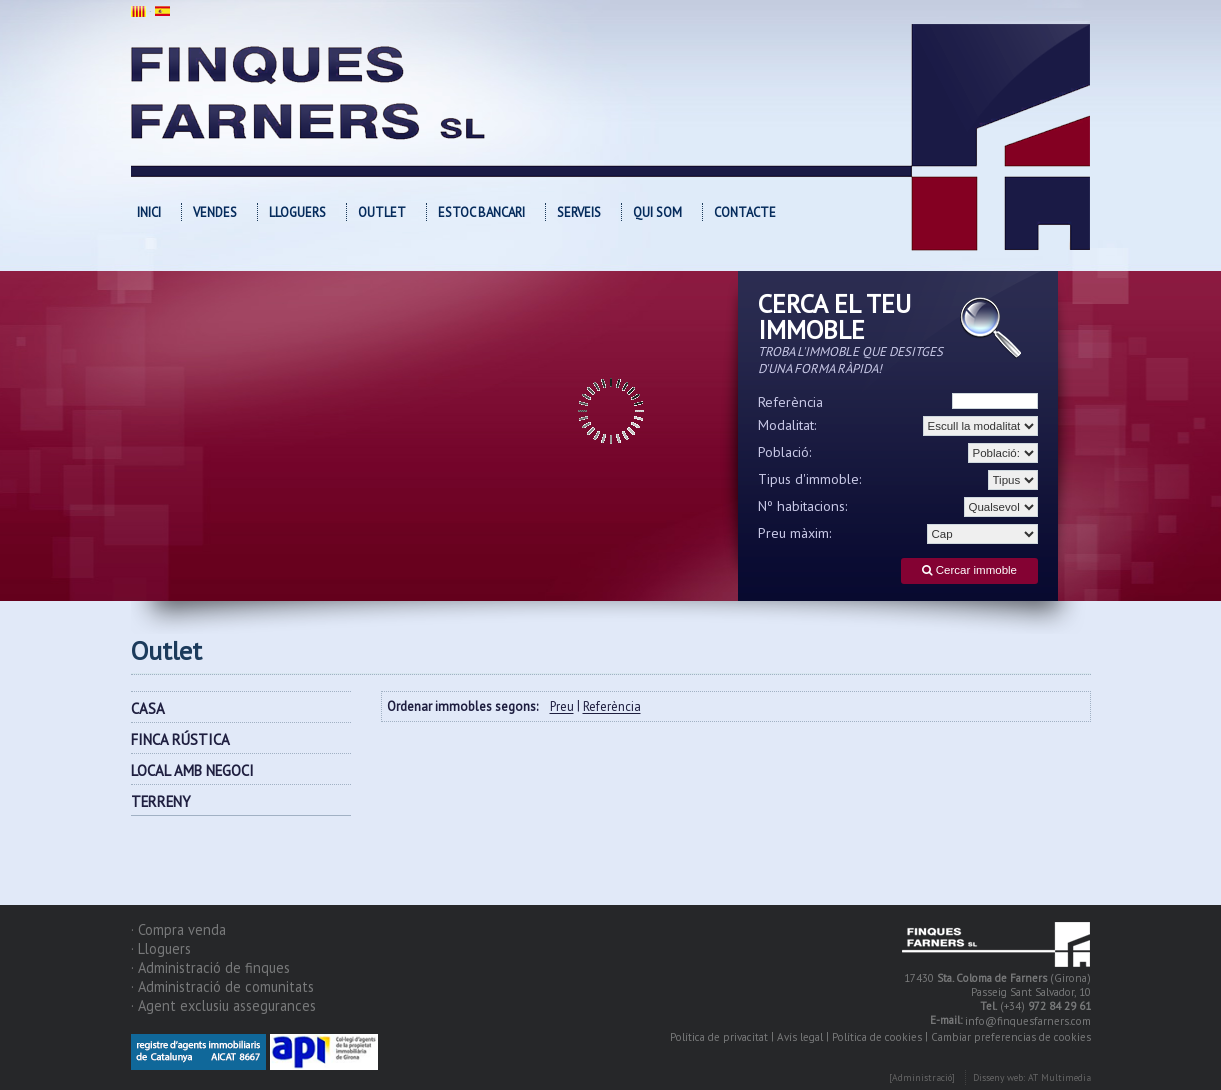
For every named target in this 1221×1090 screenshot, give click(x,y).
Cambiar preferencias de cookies (1011, 1037)
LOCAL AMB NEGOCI (192, 770)
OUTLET (382, 212)
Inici (149, 212)
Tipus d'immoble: (810, 479)
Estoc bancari (481, 212)
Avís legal (800, 1037)
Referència (790, 402)
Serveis (579, 212)
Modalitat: (787, 425)
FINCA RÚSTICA (180, 739)
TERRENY (161, 801)
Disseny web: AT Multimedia (1032, 1078)
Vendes (215, 212)
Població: (785, 452)
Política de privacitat (719, 1037)
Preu (562, 707)
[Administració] (922, 1078)
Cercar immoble (969, 570)
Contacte (745, 212)
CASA (148, 708)
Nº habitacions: (803, 506)
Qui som (657, 212)
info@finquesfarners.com (1028, 1022)
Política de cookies (877, 1037)
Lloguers (297, 212)
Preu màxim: (795, 533)
